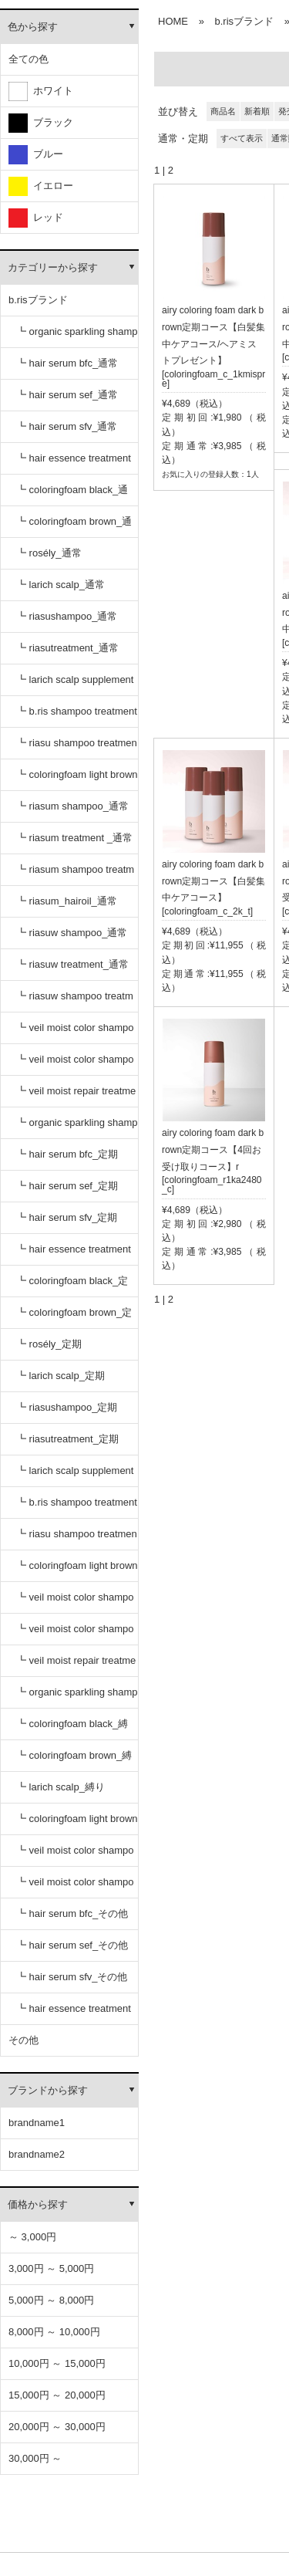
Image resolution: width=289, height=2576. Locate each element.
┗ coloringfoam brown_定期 (74, 1318)
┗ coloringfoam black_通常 (72, 495)
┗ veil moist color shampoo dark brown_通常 (74, 1064)
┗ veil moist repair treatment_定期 (76, 1666)
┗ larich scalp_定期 (60, 1375)
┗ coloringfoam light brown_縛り (77, 1824)
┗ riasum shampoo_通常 (72, 806)
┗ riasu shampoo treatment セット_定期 (76, 1539)
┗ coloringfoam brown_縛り (74, 1760)
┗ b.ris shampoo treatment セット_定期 (76, 1507)
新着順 (257, 111)
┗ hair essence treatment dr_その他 (73, 2014)
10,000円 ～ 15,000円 (57, 2363)
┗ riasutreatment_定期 (67, 1439)
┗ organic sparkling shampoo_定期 (77, 1128)
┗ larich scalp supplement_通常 (74, 685)
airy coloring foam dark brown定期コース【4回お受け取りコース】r (213, 1149)
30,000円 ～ (35, 2458)
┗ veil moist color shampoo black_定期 (74, 1602)
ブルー (35, 154)
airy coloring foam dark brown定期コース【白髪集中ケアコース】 (213, 881)
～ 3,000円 (32, 2237)
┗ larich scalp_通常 (60, 584)
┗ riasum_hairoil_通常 (66, 901)
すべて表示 (241, 138)
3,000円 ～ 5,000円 (51, 2268)
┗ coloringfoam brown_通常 (74, 527)
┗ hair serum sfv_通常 (66, 426)
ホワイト (40, 91)
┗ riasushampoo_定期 (67, 1407)
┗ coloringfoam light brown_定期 (77, 1571)
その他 (23, 2040)
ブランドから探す (48, 2090)
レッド (35, 218)
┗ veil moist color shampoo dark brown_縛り (74, 1887)
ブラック (40, 123)
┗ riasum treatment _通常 (74, 837)
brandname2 (36, 2154)
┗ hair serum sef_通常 (67, 395)
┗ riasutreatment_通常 (67, 648)
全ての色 (28, 59)
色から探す (33, 26)
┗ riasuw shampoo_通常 (72, 932)
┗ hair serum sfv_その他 (71, 1977)
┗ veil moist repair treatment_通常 (76, 1096)
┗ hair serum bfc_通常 (67, 363)
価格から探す (38, 2204)
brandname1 (36, 2122)
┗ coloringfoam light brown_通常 (77, 780)
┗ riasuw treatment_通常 (72, 964)
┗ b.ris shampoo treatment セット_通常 (76, 716)
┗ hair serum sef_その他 (72, 1945)
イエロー (40, 186)
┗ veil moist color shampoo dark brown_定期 (74, 1634)
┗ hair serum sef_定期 (67, 1186)
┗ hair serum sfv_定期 (66, 1217)
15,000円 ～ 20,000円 (57, 2395)
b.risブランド (38, 300)
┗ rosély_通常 (49, 553)
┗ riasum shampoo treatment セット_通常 (75, 875)
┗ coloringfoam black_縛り (72, 1729)
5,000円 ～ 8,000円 (51, 2300)
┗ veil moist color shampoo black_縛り (74, 1855)
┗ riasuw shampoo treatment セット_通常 (74, 1001)
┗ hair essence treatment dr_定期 (73, 1254)
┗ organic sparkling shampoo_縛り (77, 1697)
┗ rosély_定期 (49, 1344)
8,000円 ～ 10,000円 (54, 2332)
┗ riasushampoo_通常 (67, 616)
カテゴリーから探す (53, 267)
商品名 (223, 111)
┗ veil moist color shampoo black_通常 (74, 1033)
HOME (173, 21)
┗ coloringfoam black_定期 (72, 1286)
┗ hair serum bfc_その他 (72, 1913)
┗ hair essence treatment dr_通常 (73, 463)
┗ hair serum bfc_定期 (67, 1154)
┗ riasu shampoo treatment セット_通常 (76, 748)
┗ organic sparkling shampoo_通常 (77, 337)
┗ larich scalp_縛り (60, 1787)
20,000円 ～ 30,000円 (57, 2426)
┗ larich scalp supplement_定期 (74, 1476)
